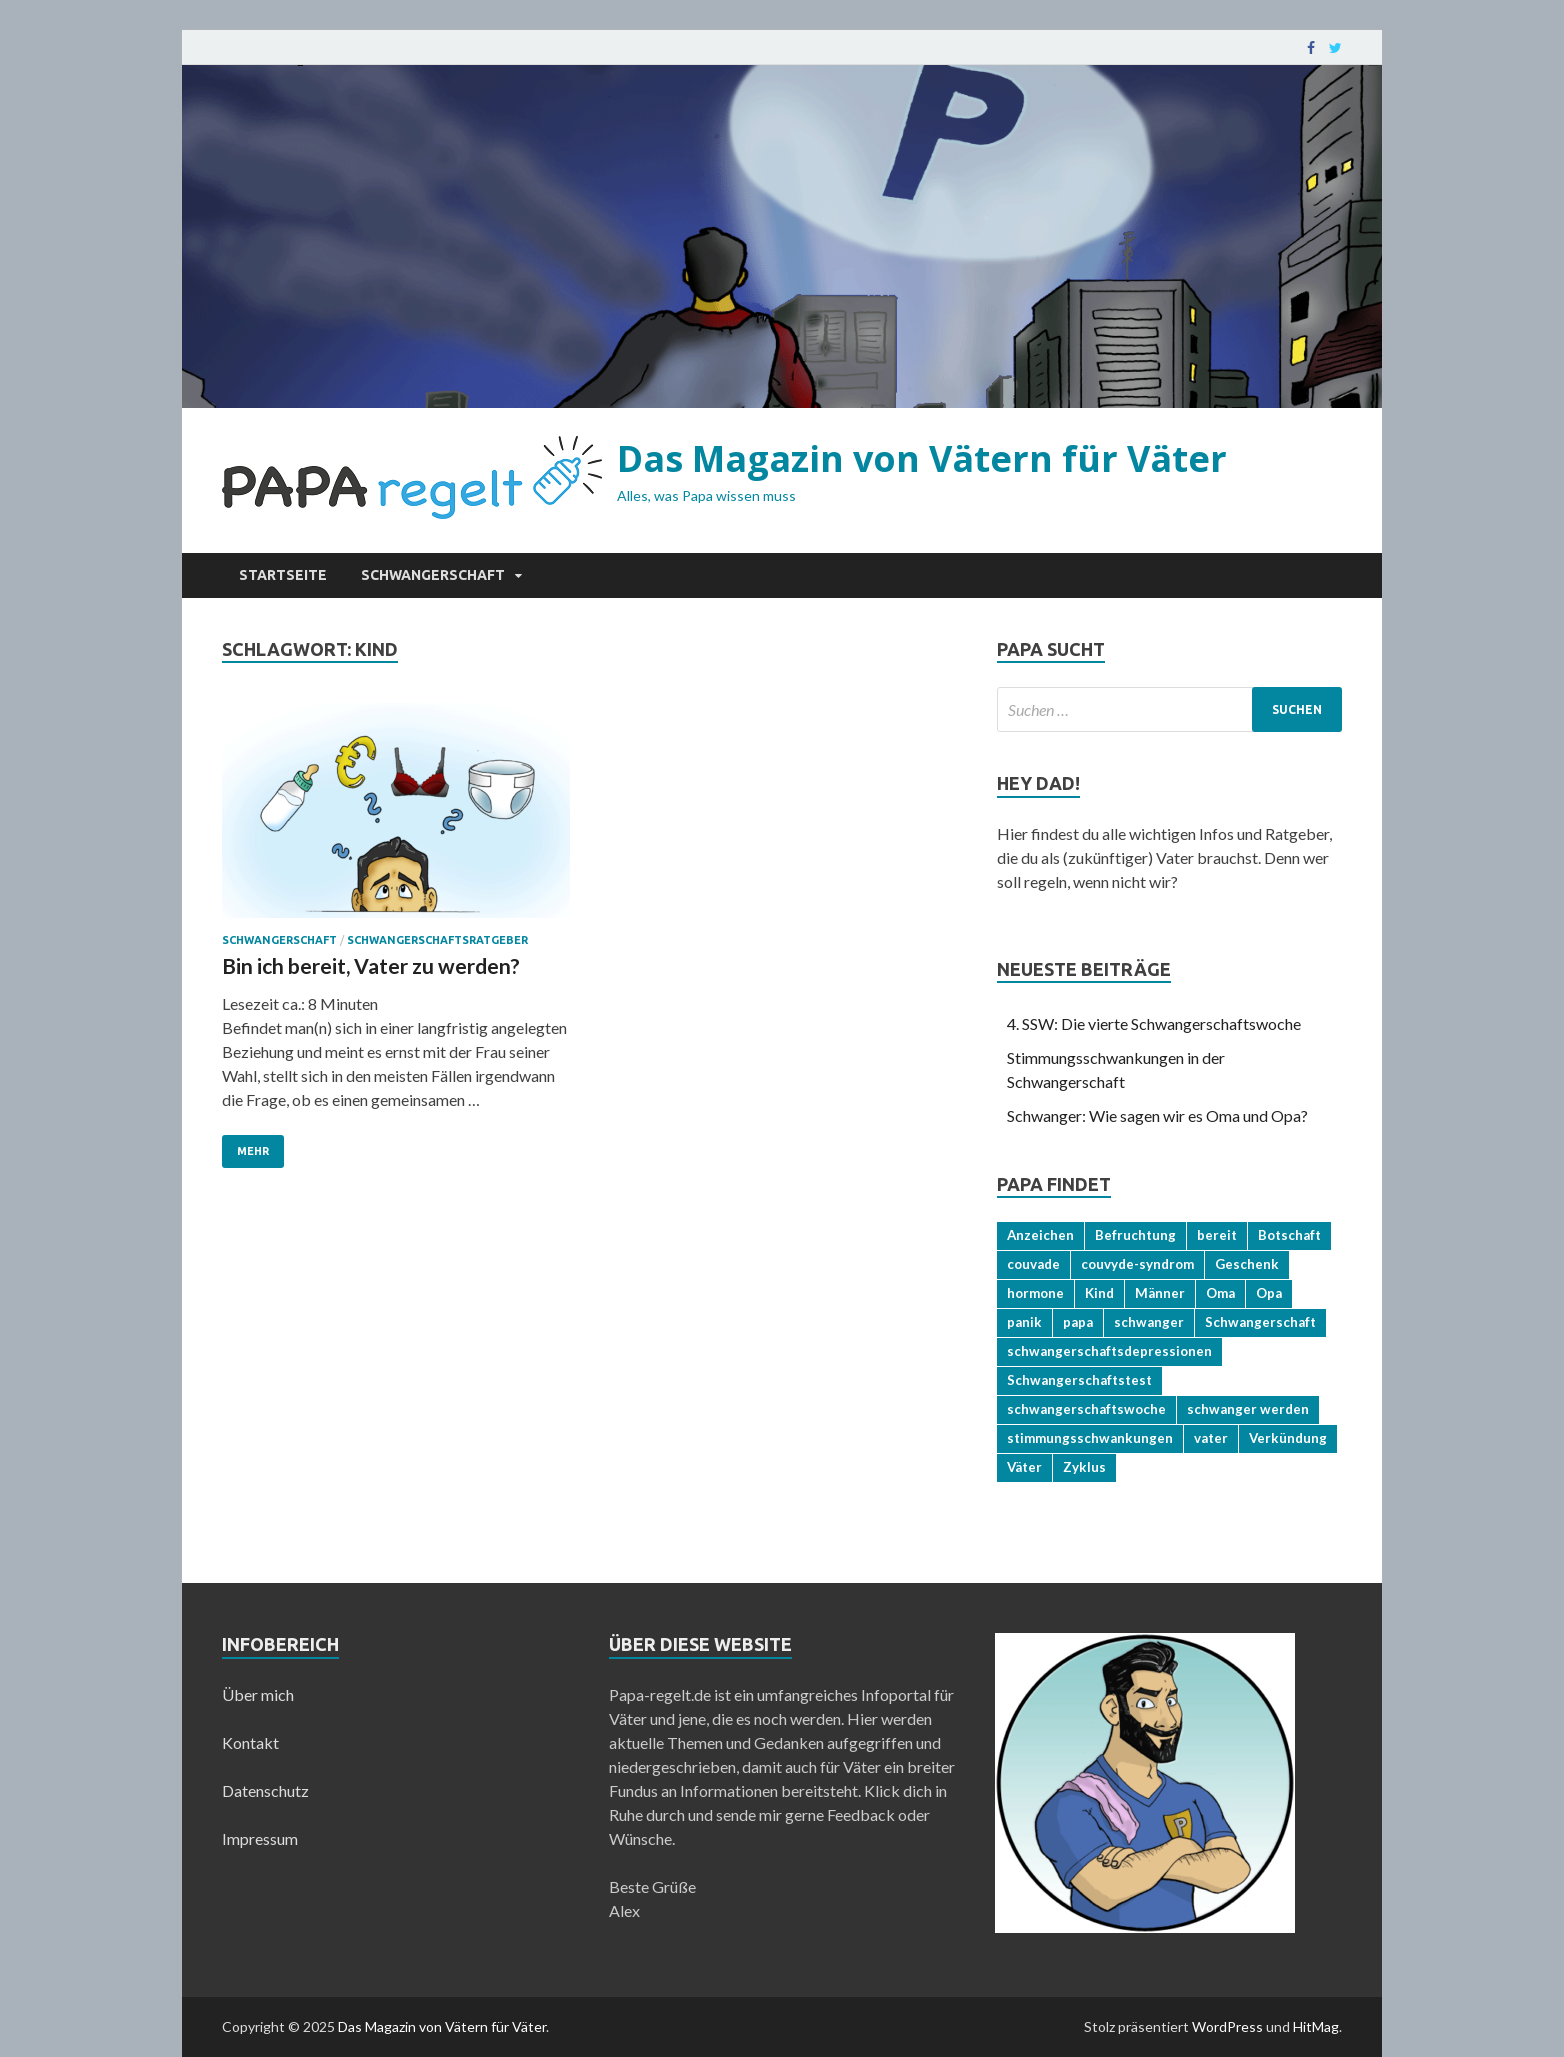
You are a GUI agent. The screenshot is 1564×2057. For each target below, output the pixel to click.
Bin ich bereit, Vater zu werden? (371, 965)
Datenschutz (265, 1790)
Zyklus (1084, 1467)
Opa (1269, 1293)
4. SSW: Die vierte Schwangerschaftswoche (1154, 1023)
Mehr (253, 1151)
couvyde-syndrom (1137, 1264)
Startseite (283, 575)
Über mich (258, 1694)
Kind (1099, 1293)
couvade (1033, 1264)
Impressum (260, 1838)
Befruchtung (1135, 1235)
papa (1078, 1322)
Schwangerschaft (433, 575)
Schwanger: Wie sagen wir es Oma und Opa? (1157, 1115)
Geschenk (1247, 1264)
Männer (1160, 1293)
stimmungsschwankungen (1090, 1438)
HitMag (1316, 2026)
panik (1024, 1322)
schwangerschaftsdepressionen (1109, 1351)
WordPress (1227, 2026)
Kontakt (250, 1742)
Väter (1024, 1467)
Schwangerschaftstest (1079, 1380)
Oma (1220, 1293)
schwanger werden (1248, 1409)
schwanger (1149, 1322)
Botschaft (1289, 1235)
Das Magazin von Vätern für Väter (922, 458)
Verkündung (1288, 1438)
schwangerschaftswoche (1086, 1409)
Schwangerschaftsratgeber (437, 940)
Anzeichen (1040, 1235)
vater (1211, 1438)
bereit (1217, 1235)
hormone (1035, 1293)
